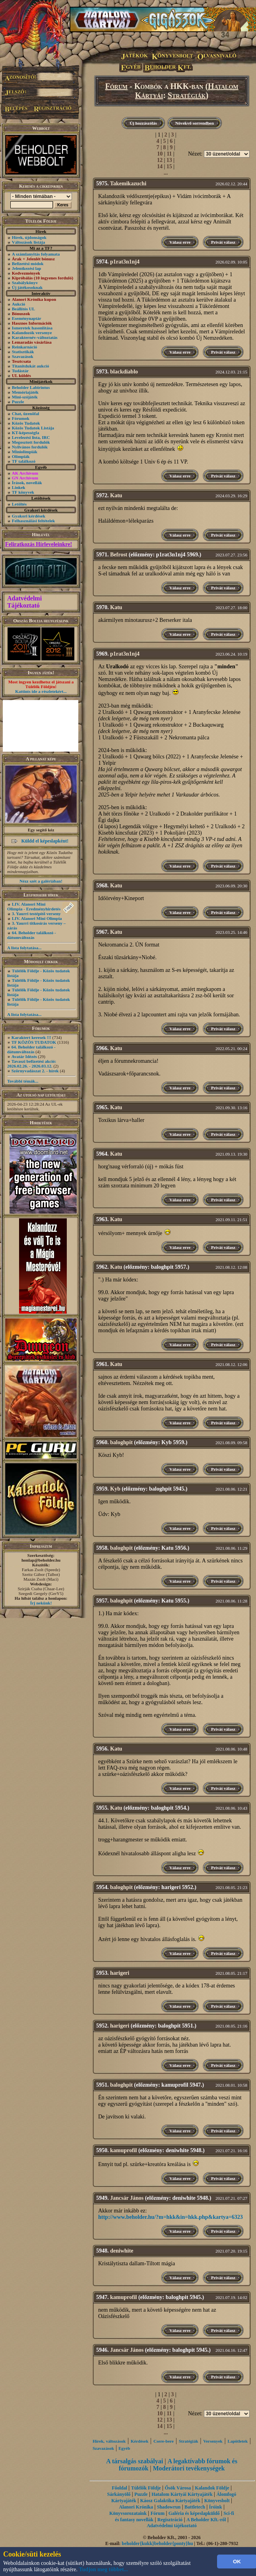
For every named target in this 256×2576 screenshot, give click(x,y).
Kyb (115, 1489)
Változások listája (28, 242)
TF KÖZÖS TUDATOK (34, 1042)
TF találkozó (23, 461)
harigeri (119, 1973)
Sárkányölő (119, 2494)
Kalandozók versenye (32, 332)
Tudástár (20, 370)
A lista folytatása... (24, 947)
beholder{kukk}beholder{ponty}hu (157, 2543)
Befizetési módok (28, 263)
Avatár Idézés (24, 1056)
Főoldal (119, 2488)
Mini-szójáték (25, 396)
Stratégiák (187, 95)
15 (169, 166)
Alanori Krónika (136, 2507)
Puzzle (18, 401)
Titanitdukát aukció (30, 366)
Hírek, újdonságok (29, 237)
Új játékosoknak (27, 287)
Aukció (18, 304)
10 (160, 154)
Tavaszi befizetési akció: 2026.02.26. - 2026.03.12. (31, 1063)
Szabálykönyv (25, 282)
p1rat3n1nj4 (125, 262)
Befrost (118, 555)
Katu (116, 495)
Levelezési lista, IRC (31, 437)
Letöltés (19, 504)
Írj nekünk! (41, 1603)
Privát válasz (223, 242)
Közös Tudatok (26, 423)
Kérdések (140, 2441)
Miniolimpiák (24, 451)
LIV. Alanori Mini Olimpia (37, 918)
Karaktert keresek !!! (31, 1037)
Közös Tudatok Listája (33, 427)
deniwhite (121, 2251)
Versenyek (212, 2441)
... (166, 173)
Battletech (194, 2507)
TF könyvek (23, 492)
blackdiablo (124, 372)
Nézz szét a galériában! (40, 881)
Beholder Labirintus (31, 387)
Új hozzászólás (143, 123)
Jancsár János (127, 2198)
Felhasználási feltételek (33, 520)
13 (169, 160)
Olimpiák (21, 456)
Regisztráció (169, 2519)
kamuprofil (123, 2150)
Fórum (116, 86)
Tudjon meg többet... (103, 2569)
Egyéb (124, 2448)
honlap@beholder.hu (40, 1560)
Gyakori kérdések (28, 516)
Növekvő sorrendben (194, 123)
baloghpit (121, 1442)
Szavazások (22, 356)
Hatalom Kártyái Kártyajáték (181, 2494)
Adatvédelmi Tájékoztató (24, 602)
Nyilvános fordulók (30, 446)
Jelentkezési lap (26, 268)
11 (169, 154)
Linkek (18, 487)
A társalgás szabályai (134, 2461)
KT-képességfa (25, 432)
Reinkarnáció (24, 346)
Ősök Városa (178, 2488)
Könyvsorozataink (128, 2513)
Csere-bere (163, 2441)
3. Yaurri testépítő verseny (36, 913)
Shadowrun (168, 2507)
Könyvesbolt (217, 2500)
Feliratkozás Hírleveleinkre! (38, 544)
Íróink (215, 2507)
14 (160, 166)
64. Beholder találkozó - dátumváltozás (31, 935)
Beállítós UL (23, 308)
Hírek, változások (109, 2441)
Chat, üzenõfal (25, 413)
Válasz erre (179, 242)
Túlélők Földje (146, 2488)
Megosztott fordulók (31, 442)
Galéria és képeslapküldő (194, 2513)
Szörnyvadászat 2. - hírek (35, 1070)
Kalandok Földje (212, 2488)
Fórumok (20, 418)
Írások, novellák (27, 482)
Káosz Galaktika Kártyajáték (170, 2500)
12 (160, 160)
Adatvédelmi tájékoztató (172, 2525)
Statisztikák (23, 351)
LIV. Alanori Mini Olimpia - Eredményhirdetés (33, 906)
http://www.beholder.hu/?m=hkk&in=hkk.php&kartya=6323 (170, 2217)
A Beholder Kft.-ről (206, 2519)
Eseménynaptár (26, 318)
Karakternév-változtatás (35, 337)
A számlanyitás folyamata (36, 254)
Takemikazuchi (128, 184)
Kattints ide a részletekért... (41, 691)
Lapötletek (237, 2441)
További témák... (22, 1081)
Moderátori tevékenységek (189, 2468)
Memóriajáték (25, 392)
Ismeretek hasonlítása (32, 327)
